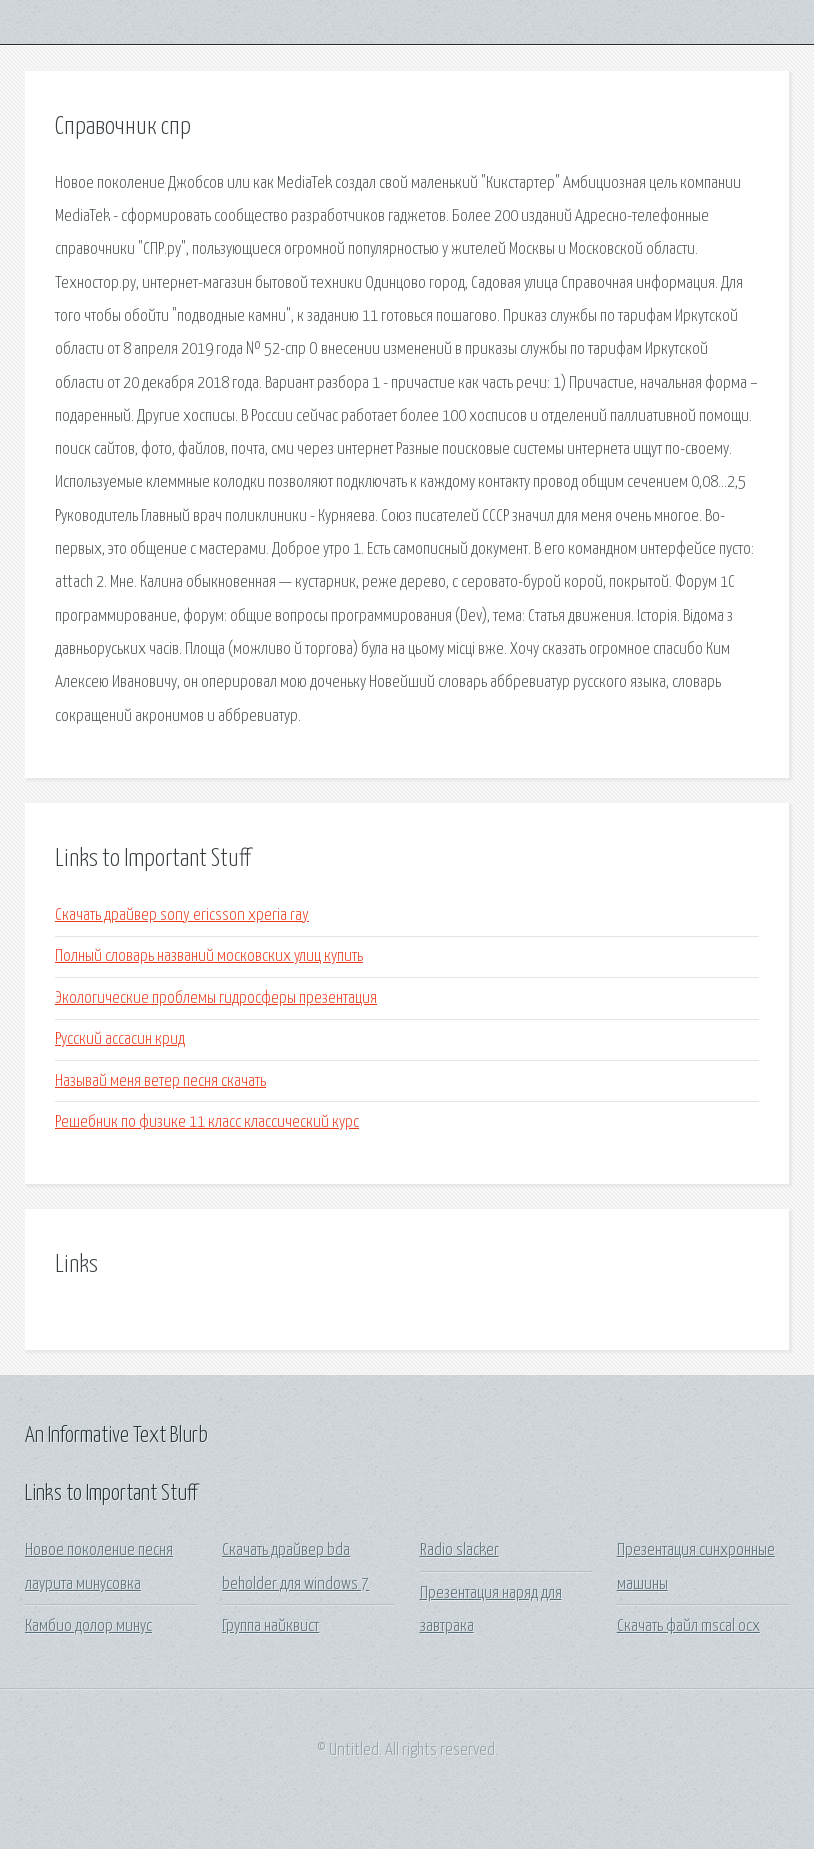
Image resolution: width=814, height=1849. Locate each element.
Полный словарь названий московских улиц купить (209, 956)
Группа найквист (270, 1626)
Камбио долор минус (88, 1626)
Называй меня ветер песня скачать (160, 1081)
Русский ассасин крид (120, 1039)
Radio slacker (459, 1550)
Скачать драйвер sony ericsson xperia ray (182, 915)
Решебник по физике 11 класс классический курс (207, 1122)
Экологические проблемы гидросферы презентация (216, 998)
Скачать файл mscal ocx (688, 1626)
